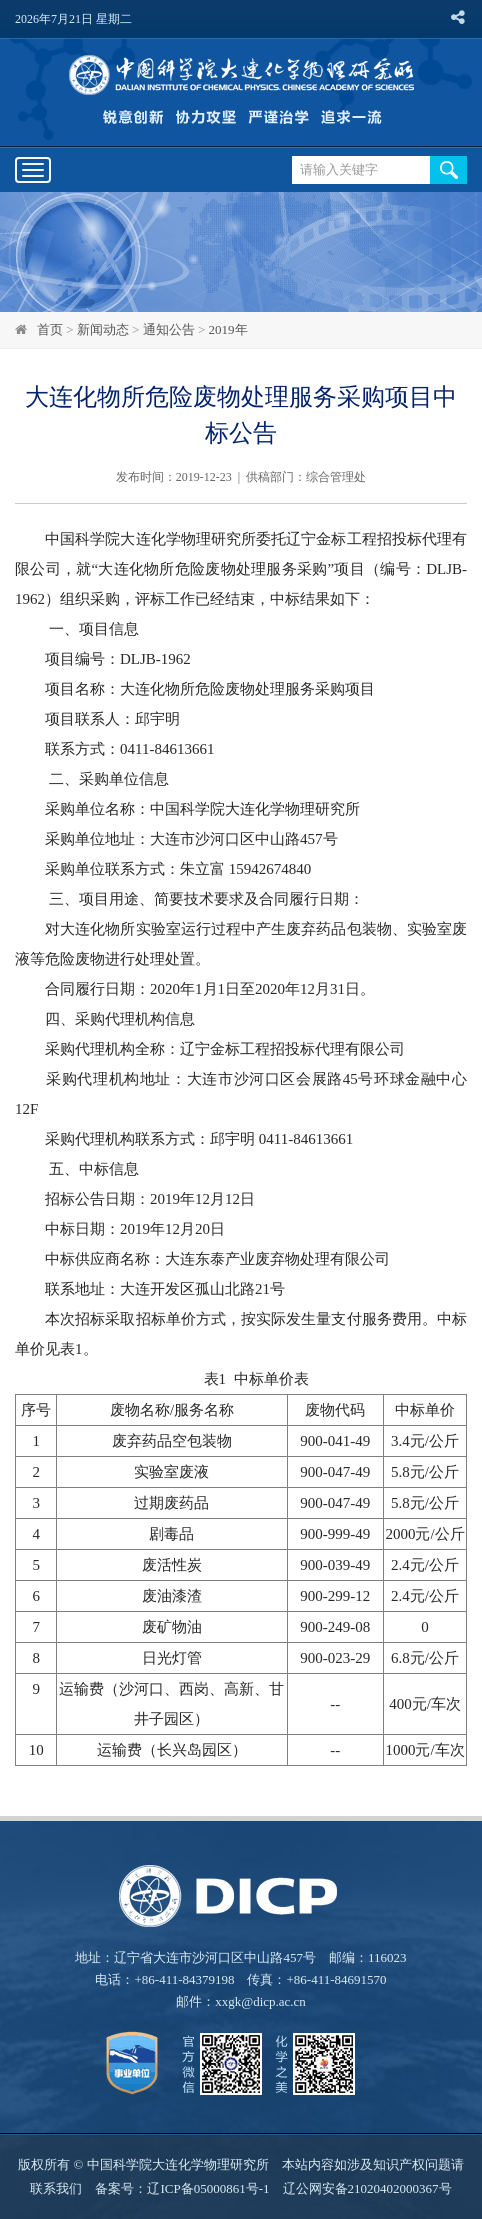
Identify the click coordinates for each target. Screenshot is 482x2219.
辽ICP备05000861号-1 (208, 2188)
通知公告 (169, 329)
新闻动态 (103, 329)
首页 (50, 329)
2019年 (228, 329)
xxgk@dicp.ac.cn (260, 2001)
